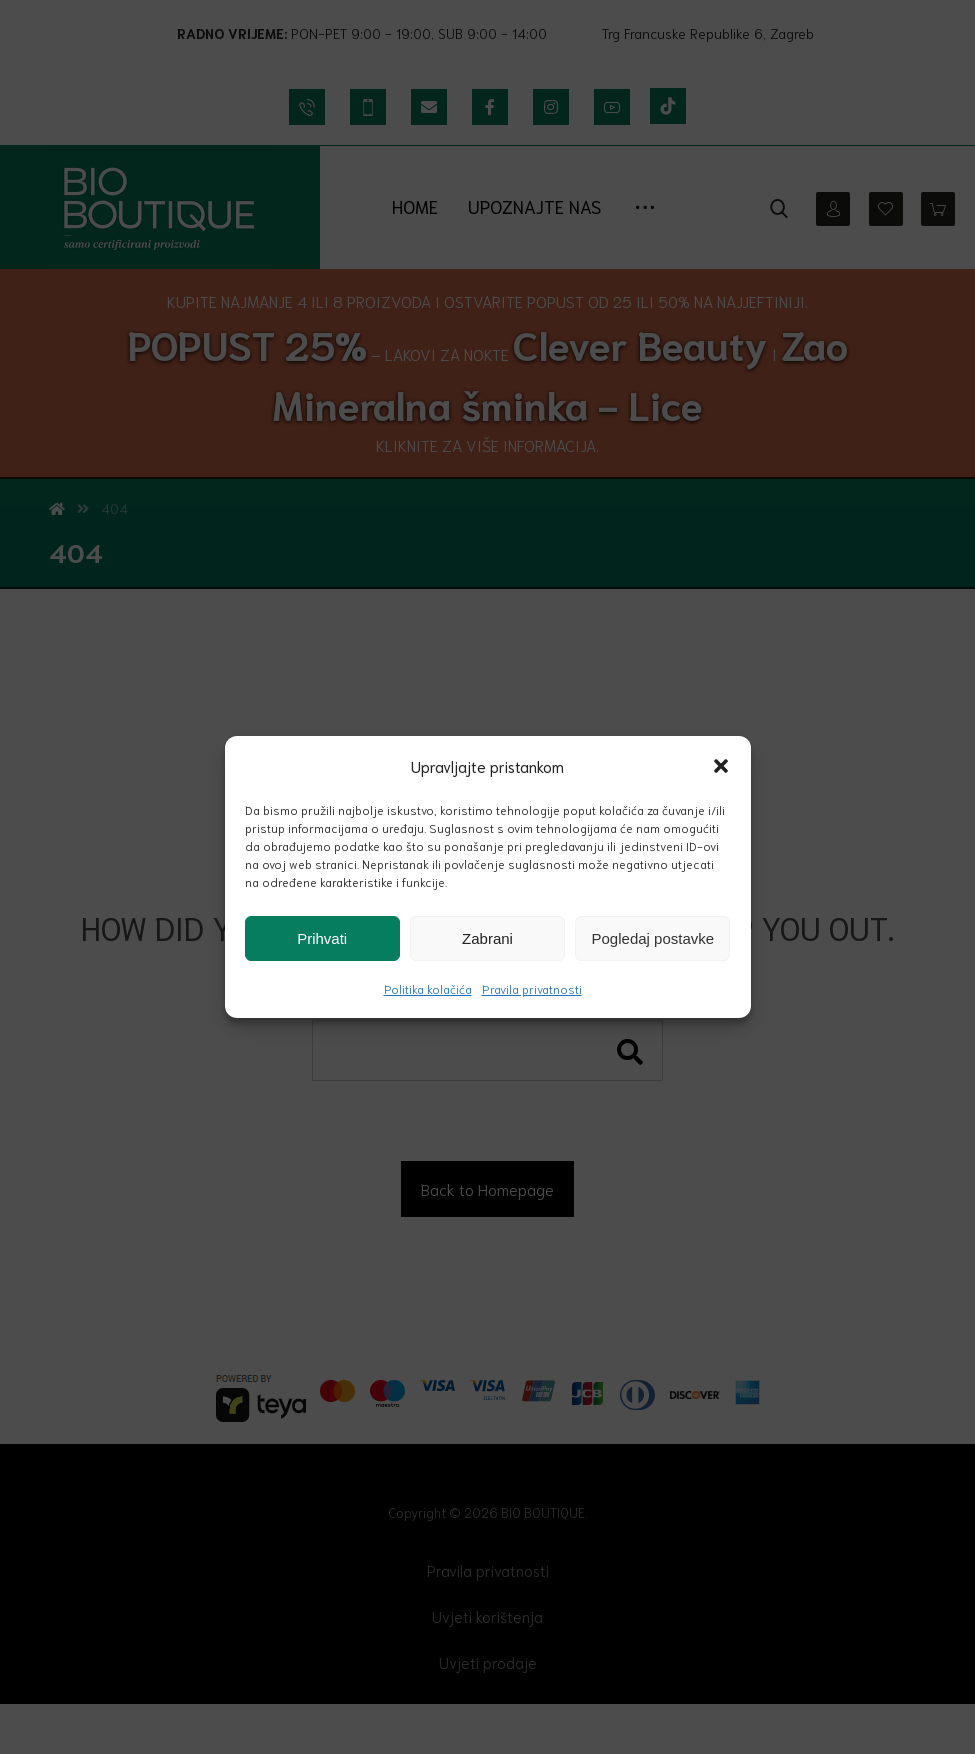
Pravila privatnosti (532, 988)
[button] (721, 766)
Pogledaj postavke (653, 938)
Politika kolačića (428, 988)
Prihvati (322, 938)
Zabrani (487, 938)
